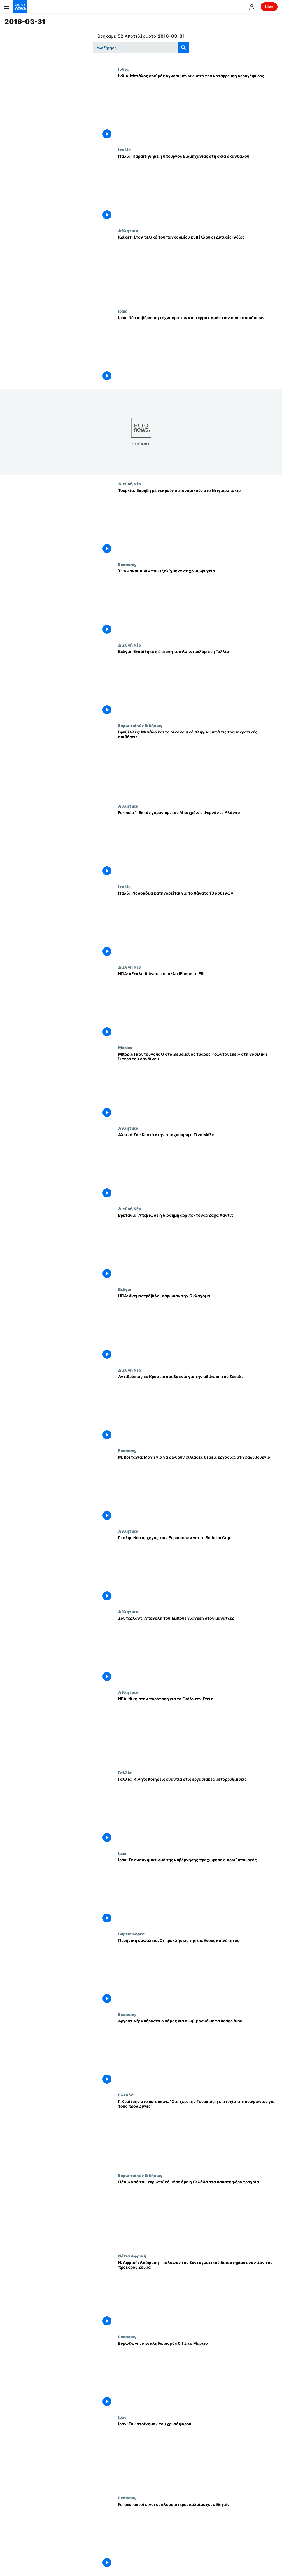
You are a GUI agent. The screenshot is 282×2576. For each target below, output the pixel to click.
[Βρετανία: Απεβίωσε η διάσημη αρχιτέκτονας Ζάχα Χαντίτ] (198, 1246)
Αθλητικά (128, 230)
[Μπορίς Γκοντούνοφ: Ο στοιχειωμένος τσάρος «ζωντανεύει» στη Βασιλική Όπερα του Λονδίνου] (198, 1085)
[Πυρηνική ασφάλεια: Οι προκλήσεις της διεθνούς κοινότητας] (198, 1971)
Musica (125, 1047)
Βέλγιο (124, 1289)
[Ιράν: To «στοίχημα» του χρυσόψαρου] (198, 2455)
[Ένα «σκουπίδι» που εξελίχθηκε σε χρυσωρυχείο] (198, 602)
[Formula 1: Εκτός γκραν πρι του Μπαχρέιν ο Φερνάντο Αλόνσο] (198, 843)
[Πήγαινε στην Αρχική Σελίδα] (20, 6)
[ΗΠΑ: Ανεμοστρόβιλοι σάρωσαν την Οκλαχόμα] (198, 1327)
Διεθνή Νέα (129, 484)
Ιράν (122, 2417)
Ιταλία (124, 149)
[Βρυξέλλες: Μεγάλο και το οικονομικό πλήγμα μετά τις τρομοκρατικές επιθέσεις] (198, 763)
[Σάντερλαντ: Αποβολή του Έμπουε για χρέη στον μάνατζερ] (198, 1649)
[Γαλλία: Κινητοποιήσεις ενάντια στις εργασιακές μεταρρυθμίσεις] (198, 1810)
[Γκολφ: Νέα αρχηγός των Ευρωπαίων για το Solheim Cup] (198, 1569)
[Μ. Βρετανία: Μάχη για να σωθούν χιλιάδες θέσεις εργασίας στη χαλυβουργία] (198, 1488)
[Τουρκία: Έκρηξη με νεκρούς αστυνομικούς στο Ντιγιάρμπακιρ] (198, 521)
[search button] (183, 47)
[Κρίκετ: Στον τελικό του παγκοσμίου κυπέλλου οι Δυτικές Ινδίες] (198, 268)
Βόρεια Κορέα (131, 1933)
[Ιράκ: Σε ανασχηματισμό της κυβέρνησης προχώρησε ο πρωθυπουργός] (198, 1891)
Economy (127, 564)
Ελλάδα (126, 2095)
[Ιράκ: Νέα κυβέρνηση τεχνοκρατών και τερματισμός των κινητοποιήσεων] (198, 349)
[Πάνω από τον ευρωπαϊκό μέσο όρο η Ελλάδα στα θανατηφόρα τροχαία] (198, 2213)
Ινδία (123, 69)
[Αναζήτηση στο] (141, 47)
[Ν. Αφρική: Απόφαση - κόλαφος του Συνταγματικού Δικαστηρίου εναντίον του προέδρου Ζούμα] (198, 2293)
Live (269, 6)
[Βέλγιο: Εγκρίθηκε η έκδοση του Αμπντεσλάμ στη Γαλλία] (198, 682)
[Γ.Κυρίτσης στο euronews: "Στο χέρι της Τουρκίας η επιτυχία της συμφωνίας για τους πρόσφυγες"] (198, 2132)
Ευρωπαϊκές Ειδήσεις (140, 725)
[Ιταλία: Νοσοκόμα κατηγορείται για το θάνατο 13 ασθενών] (198, 924)
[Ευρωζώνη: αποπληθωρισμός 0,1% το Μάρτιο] (198, 2374)
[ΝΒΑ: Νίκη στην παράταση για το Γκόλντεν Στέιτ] (198, 1730)
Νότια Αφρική (132, 2256)
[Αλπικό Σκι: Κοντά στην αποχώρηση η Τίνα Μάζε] (198, 1166)
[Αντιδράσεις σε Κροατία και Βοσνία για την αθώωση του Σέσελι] (198, 1408)
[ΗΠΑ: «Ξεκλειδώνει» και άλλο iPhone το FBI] (198, 1005)
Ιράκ (122, 311)
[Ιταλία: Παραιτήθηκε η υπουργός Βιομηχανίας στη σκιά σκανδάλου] (198, 187)
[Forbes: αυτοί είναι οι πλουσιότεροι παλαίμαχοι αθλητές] (198, 2535)
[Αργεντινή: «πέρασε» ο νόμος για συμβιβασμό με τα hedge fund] (198, 2052)
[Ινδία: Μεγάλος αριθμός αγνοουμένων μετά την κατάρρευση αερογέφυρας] (198, 107)
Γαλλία (125, 1772)
